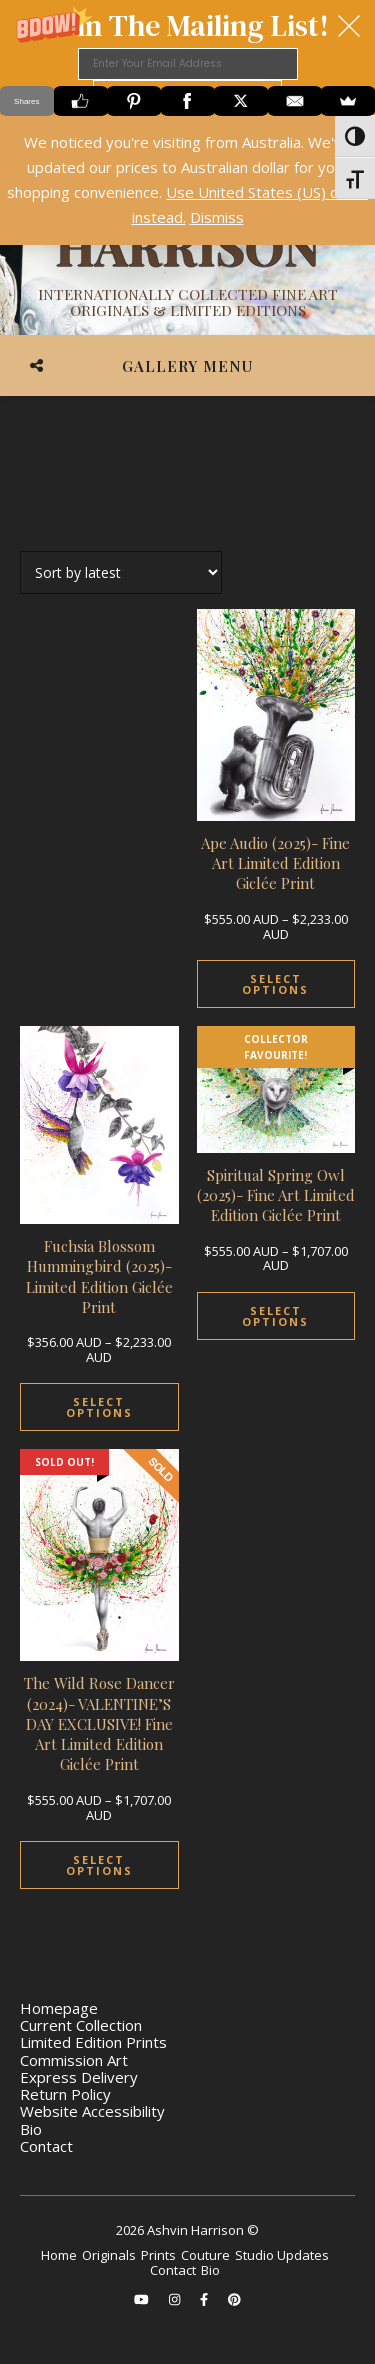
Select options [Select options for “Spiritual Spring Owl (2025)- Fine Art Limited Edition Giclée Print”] (275, 1316)
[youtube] (143, 2299)
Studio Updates (282, 2255)
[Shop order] (121, 572)
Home (59, 2255)
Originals (109, 2255)
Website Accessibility (92, 2111)
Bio (31, 2129)
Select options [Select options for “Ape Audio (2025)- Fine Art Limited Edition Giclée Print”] (275, 984)
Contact (46, 2146)
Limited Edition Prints (93, 2042)
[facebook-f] (205, 2299)
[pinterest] (234, 2299)
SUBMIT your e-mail (187, 95)
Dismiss (217, 217)
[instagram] (176, 2299)
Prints (158, 2255)
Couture (205, 2255)
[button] (187, 57)
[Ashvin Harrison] (187, 245)
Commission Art (74, 2060)
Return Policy (65, 2094)
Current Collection (81, 2025)
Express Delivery (79, 2077)
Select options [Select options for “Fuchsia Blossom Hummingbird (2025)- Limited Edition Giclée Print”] (99, 1407)
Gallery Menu (187, 366)
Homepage (59, 2008)
